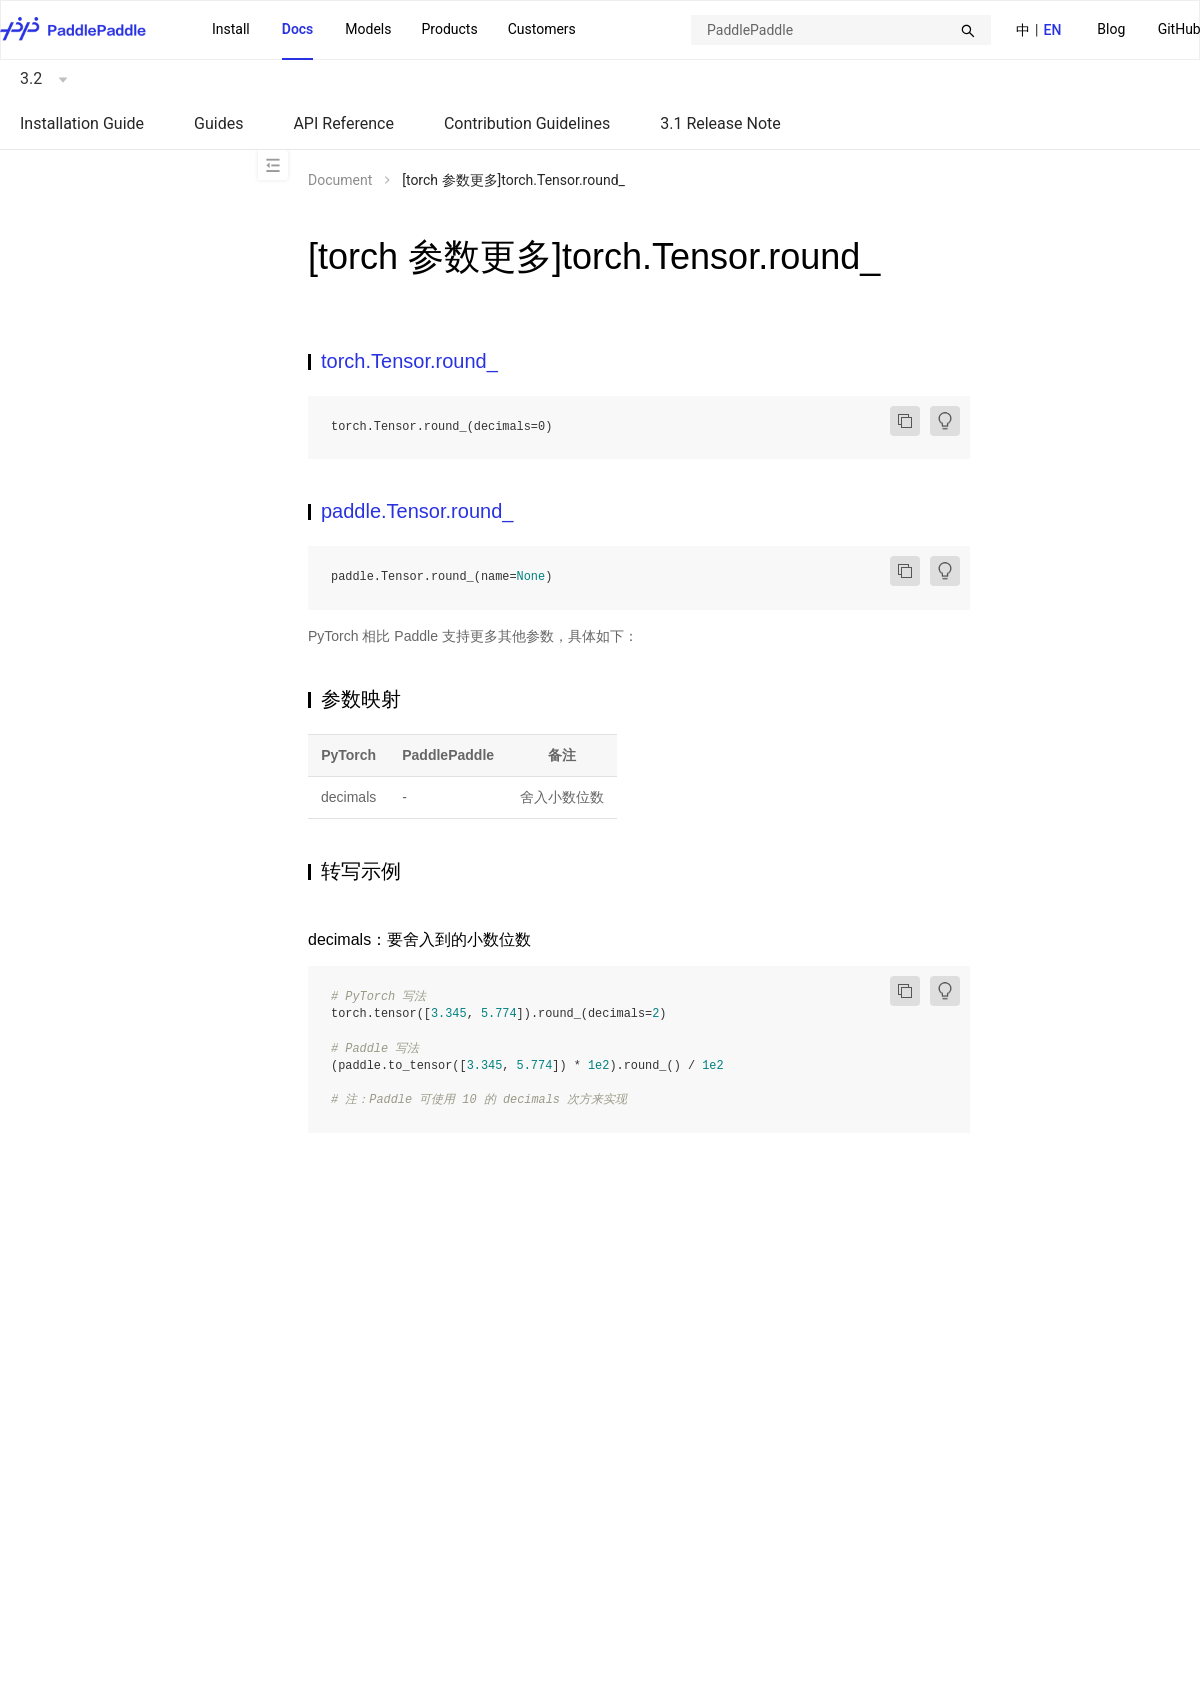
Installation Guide (82, 123)
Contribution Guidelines (527, 123)
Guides (218, 123)
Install (231, 29)
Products (449, 29)
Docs (298, 29)
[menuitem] (1111, 30)
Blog (1111, 29)
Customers (542, 29)
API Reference (343, 123)
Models (368, 29)
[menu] (394, 30)
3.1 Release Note (720, 123)
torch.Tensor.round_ (409, 361)
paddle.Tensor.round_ (417, 511)
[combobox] (841, 30)
